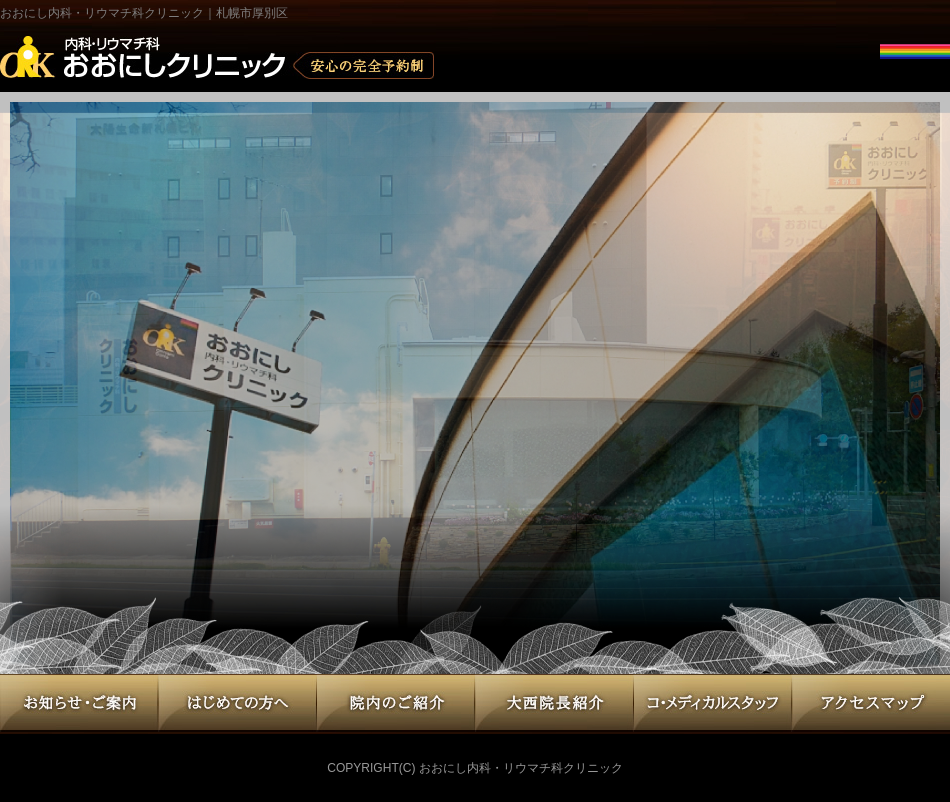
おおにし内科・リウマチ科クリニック (521, 768)
